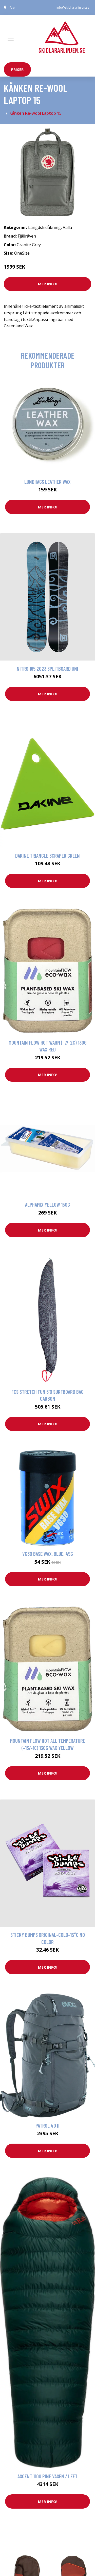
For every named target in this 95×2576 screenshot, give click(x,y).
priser (17, 69)
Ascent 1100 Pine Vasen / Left (47, 2476)
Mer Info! (47, 283)
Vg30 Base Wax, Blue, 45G (47, 1553)
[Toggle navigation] (10, 38)
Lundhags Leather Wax (47, 481)
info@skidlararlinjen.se (72, 7)
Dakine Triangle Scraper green (47, 855)
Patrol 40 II (47, 2125)
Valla (67, 227)
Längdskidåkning (44, 227)
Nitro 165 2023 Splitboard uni (47, 668)
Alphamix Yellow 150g (47, 1204)
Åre (12, 7)
